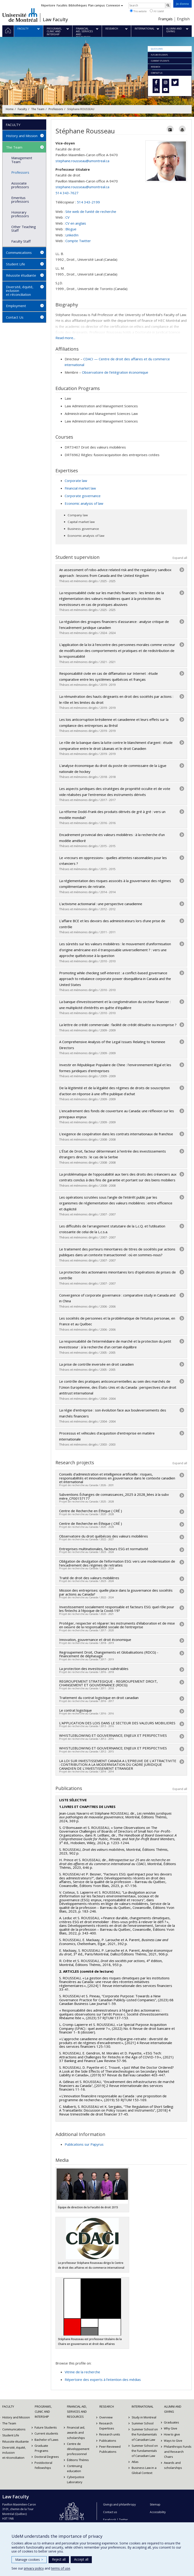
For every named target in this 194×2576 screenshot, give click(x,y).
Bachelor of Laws (47, 2440)
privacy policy (34, 2568)
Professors (56, 109)
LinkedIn (71, 235)
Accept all (81, 2559)
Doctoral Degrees (47, 2457)
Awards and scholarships (173, 2465)
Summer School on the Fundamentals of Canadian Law (145, 2434)
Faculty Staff (21, 241)
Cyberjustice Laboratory (75, 2479)
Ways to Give (173, 2440)
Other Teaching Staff (23, 228)
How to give (172, 2434)
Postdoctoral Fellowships (43, 2465)
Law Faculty (55, 19)
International (142, 2406)
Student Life (15, 264)
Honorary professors (20, 214)
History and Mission (22, 135)
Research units (109, 2434)
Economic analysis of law (84, 503)
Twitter (123, 2520)
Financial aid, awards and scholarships (76, 2432)
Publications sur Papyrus (84, 2144)
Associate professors (20, 185)
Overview (106, 2417)
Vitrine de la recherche (82, 2372)
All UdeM (157, 11)
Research (106, 2406)
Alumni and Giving (172, 2409)
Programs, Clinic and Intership (43, 2411)
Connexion (114, 5)
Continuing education (74, 2468)
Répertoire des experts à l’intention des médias (103, 2379)
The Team (37, 109)
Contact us (110, 2512)
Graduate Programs (41, 2448)
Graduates (171, 2422)
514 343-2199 (88, 202)
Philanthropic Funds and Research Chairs (178, 2451)
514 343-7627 (66, 193)
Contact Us (14, 317)
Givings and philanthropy (119, 2504)
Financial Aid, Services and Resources (77, 2411)
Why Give (170, 2428)
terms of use (60, 2568)
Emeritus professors (20, 199)
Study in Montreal (144, 2417)
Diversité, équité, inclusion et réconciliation (19, 291)
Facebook (109, 2520)
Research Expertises (106, 2425)
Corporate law (76, 480)
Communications (19, 252)
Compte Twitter (78, 240)
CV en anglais (75, 223)
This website (138, 11)
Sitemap (155, 2504)
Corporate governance (83, 495)
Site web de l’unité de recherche (90, 211)
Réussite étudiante (21, 275)
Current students (46, 2433)
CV (67, 217)
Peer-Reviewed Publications (110, 2449)
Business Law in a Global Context (144, 2470)
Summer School (142, 2423)
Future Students (46, 2427)
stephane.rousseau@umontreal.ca (82, 160)
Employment (16, 305)
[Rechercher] (168, 5)
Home (10, 109)
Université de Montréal (20, 15)
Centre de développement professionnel (78, 2449)
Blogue (70, 229)
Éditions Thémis (78, 2460)
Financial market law (80, 488)
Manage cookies (29, 2559)
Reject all (59, 2559)
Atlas (135, 2462)
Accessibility (158, 2512)
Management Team (21, 159)
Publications (107, 2440)
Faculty (22, 109)
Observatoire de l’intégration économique (115, 372)
